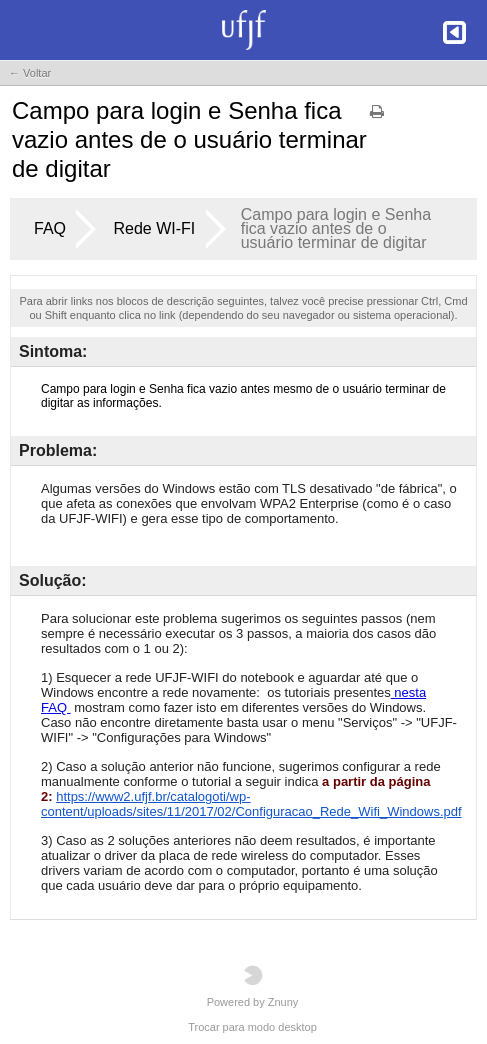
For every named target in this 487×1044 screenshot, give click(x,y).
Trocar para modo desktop (252, 1027)
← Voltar (30, 73)
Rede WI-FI (154, 228)
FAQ (50, 228)
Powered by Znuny (253, 986)
